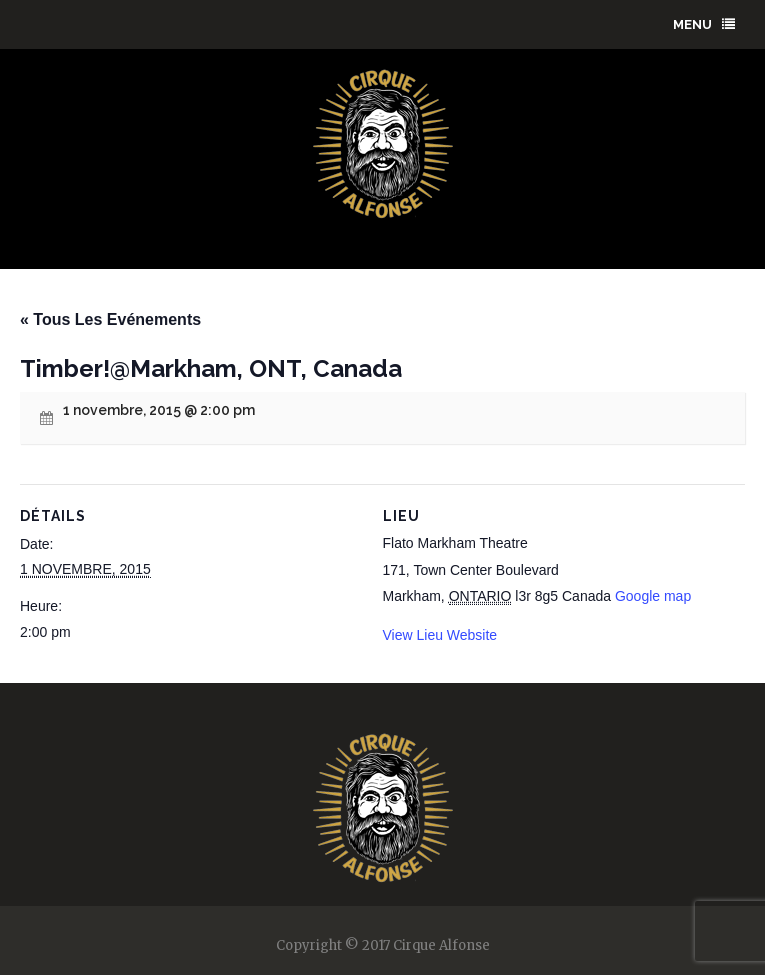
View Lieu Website (440, 635)
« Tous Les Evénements (110, 319)
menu (704, 24)
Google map (653, 596)
